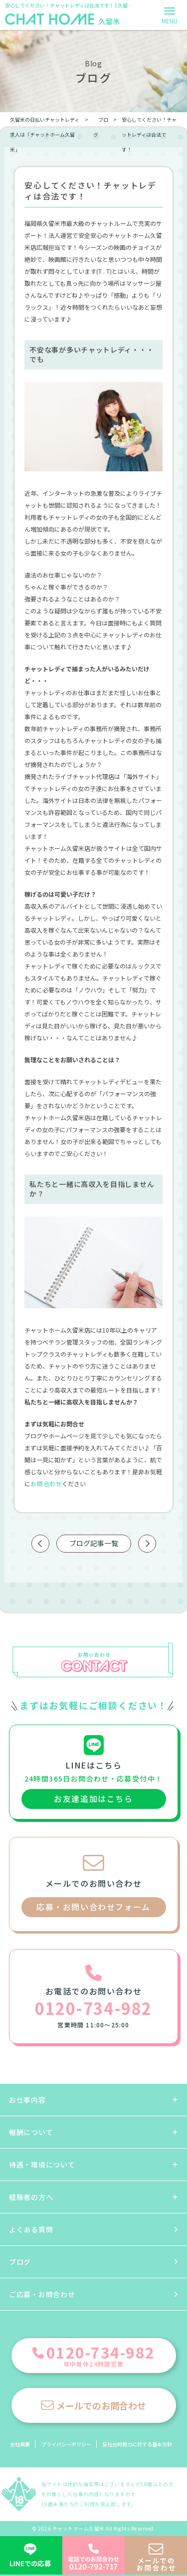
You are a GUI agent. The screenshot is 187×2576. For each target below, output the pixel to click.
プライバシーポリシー (66, 2444)
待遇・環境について (42, 2165)
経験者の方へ (31, 2197)
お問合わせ (46, 1483)
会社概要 (20, 2444)
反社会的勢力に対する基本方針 (137, 2444)
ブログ (20, 2262)
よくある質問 (31, 2229)
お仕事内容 (27, 2100)
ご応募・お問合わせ (42, 2294)
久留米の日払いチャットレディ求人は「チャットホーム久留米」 (44, 134)
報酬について (31, 2132)
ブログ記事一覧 (93, 1543)
